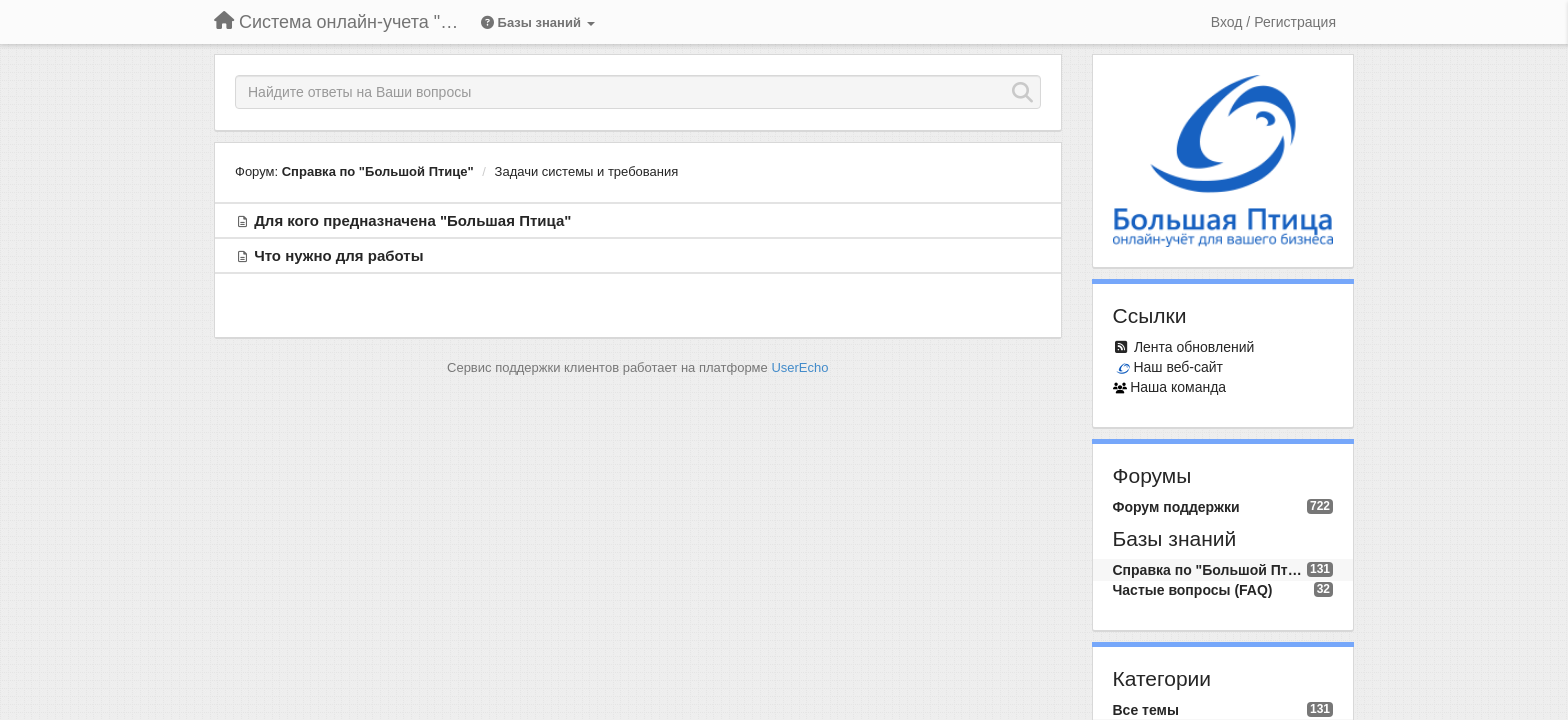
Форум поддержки (1176, 507)
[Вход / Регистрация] (1273, 22)
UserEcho (799, 367)
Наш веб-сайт (1178, 367)
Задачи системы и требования (587, 171)
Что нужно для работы (338, 255)
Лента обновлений (1194, 347)
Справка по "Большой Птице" (378, 171)
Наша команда (1178, 387)
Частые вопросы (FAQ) (1193, 590)
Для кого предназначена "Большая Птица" (412, 220)
